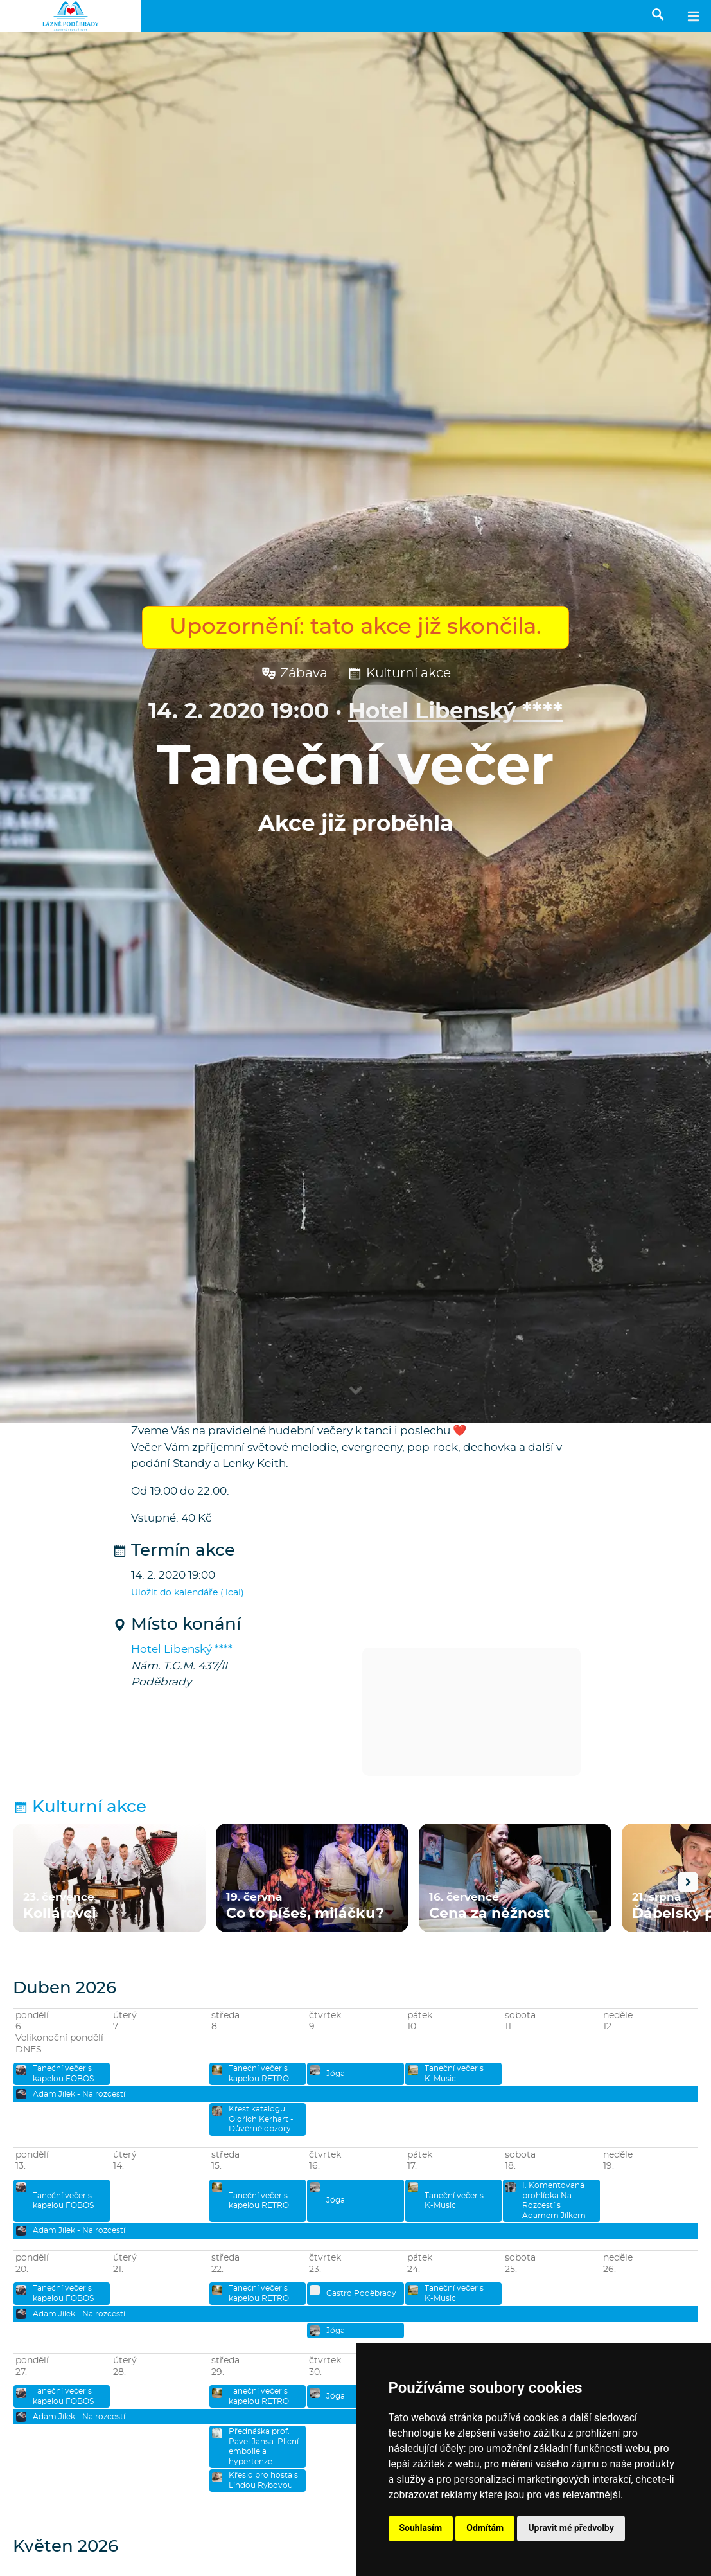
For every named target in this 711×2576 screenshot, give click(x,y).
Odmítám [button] (485, 2528)
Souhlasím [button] (421, 2528)
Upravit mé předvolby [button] (570, 2528)
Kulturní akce (399, 673)
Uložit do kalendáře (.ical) (187, 1592)
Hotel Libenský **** (455, 712)
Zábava (294, 673)
